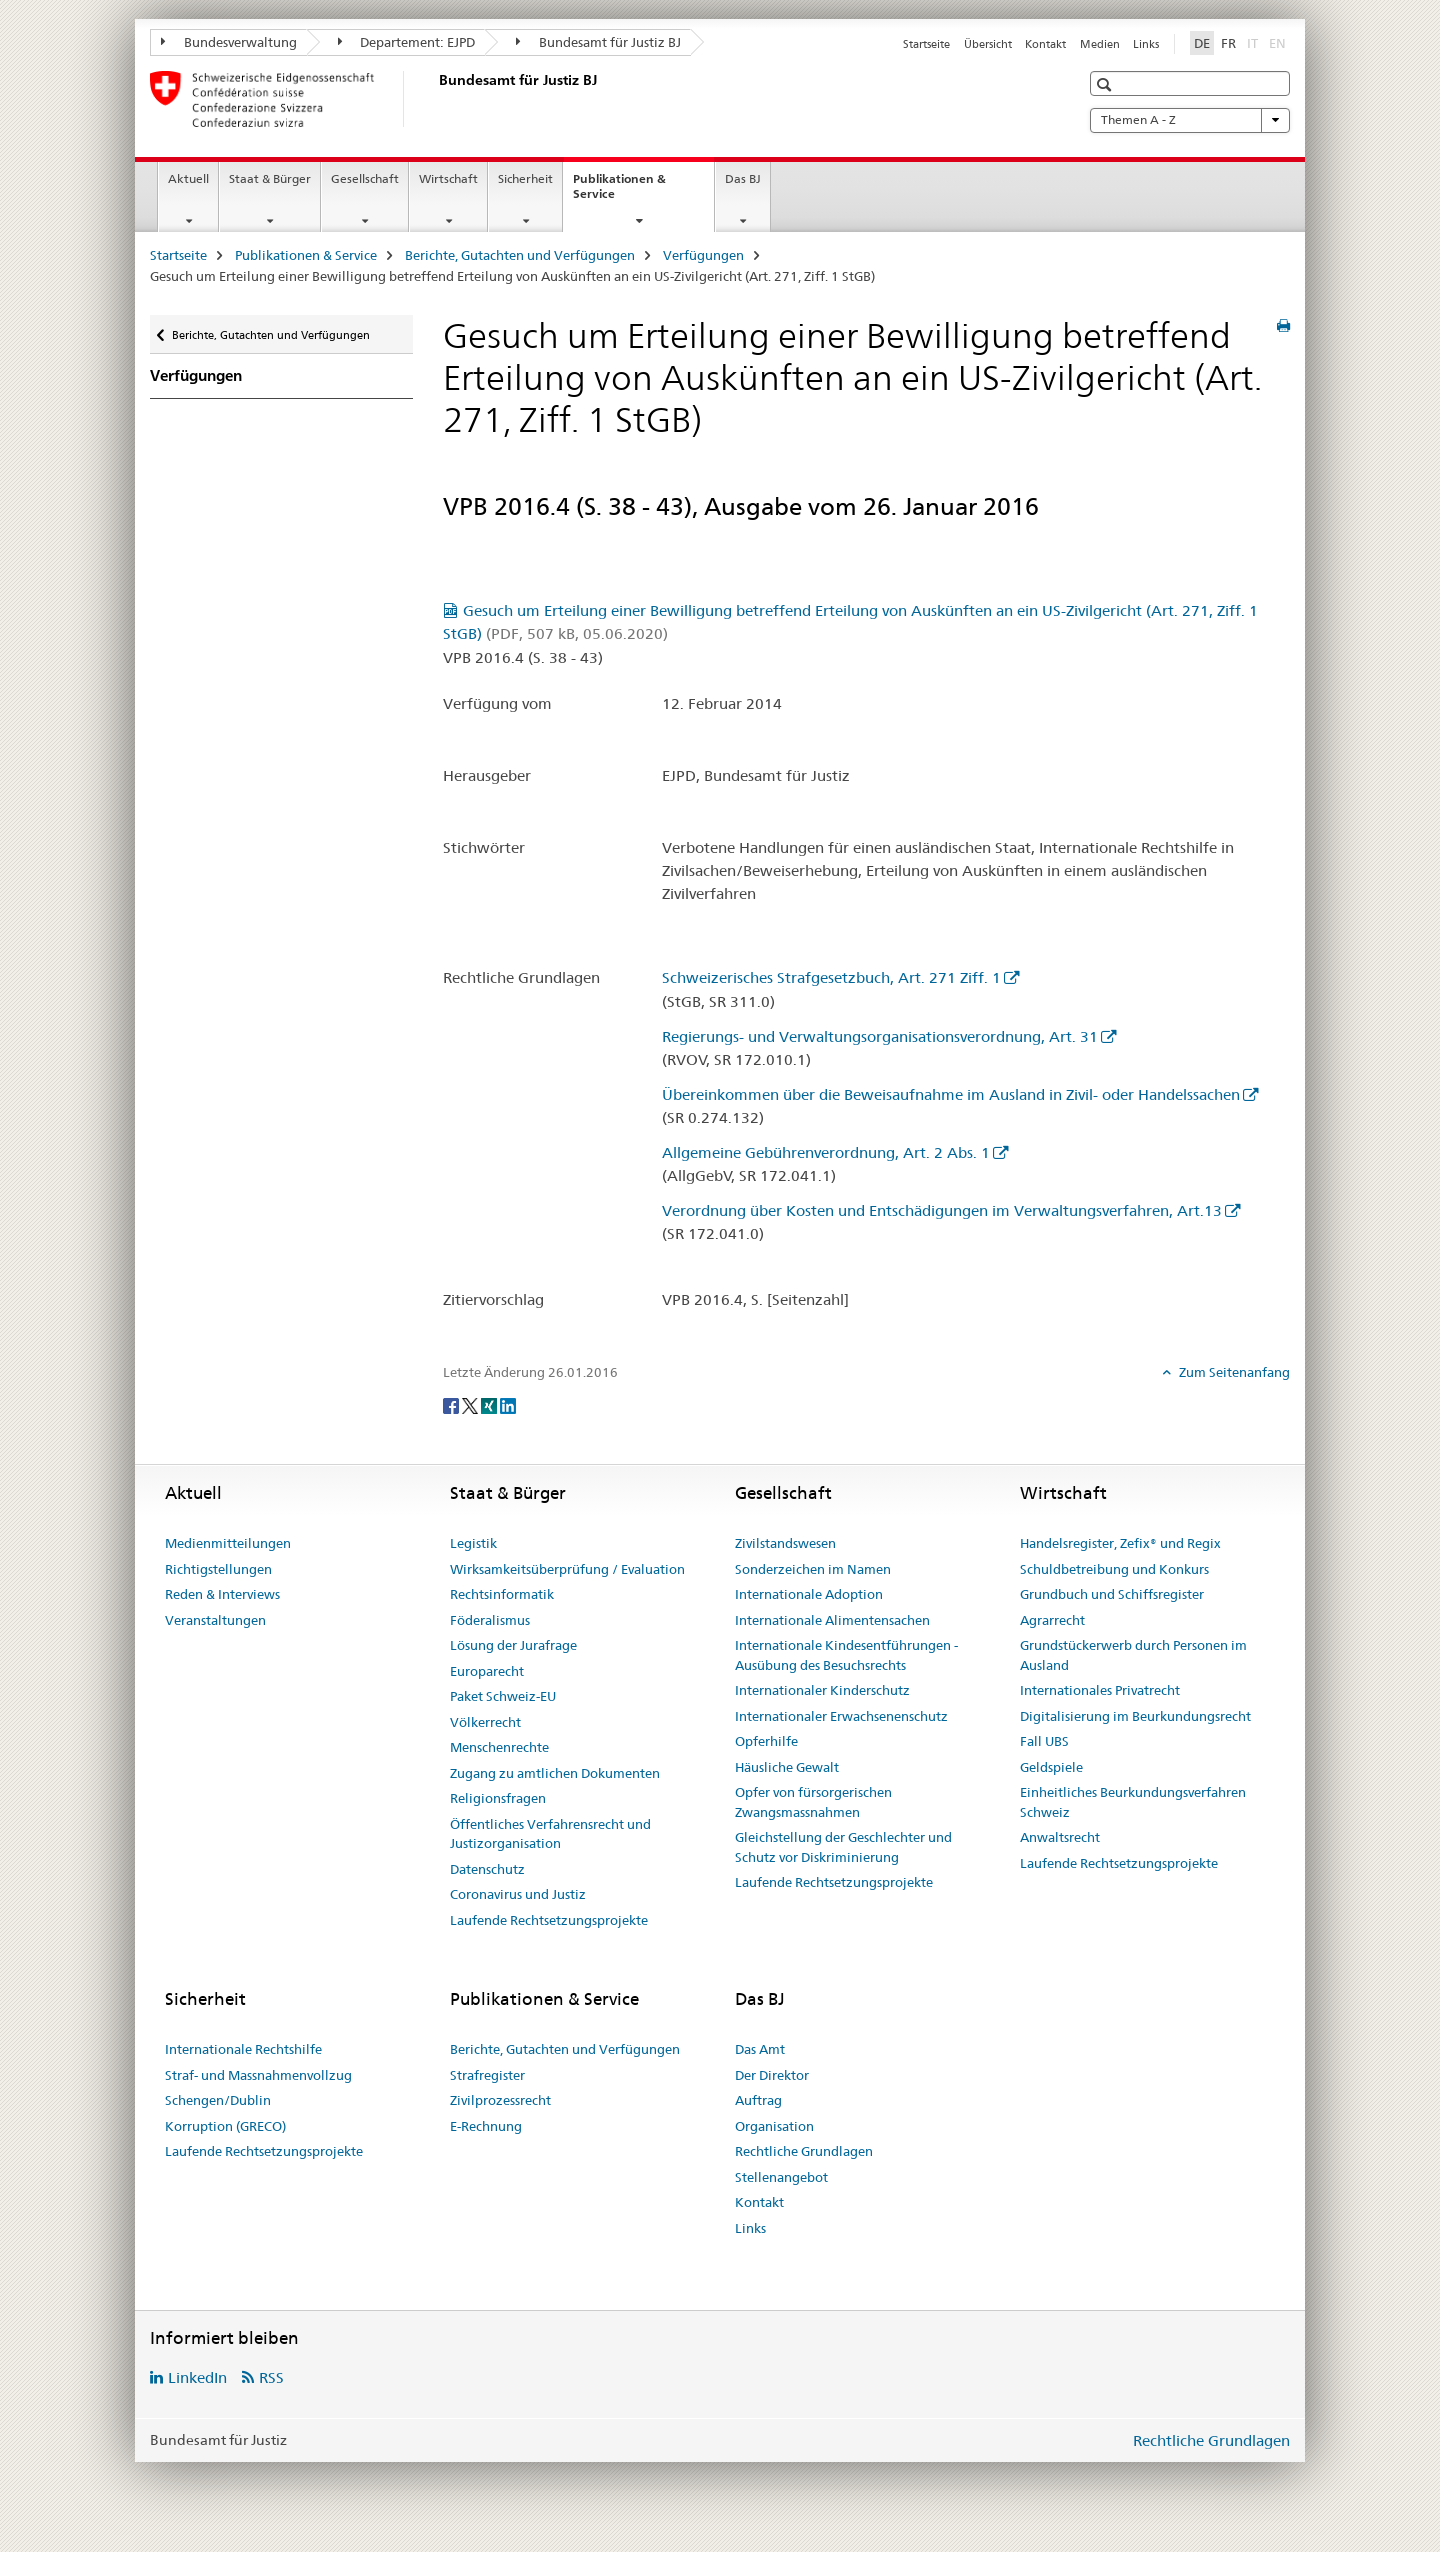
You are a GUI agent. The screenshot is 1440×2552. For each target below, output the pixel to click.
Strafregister (487, 2075)
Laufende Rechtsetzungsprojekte (549, 1920)
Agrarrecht (1052, 1620)
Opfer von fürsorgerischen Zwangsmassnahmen (813, 1802)
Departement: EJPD (407, 42)
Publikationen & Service (619, 193)
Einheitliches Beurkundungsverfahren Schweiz (1133, 1802)
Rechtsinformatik (502, 1594)
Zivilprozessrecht (500, 2100)
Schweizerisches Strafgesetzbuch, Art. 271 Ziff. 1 (831, 977)
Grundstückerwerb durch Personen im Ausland (1133, 1655)
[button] (1106, 84)
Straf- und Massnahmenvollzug (258, 2075)
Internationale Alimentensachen (832, 1620)
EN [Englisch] (1279, 42)
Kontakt (1045, 44)
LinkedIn (197, 2377)
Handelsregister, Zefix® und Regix (1120, 1543)
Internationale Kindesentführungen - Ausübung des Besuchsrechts (846, 1655)
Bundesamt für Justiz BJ (598, 42)
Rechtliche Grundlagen (804, 2151)
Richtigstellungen (218, 1569)
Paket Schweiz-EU (503, 1696)
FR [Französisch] (1228, 43)
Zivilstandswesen (785, 1543)
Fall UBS (1044, 1741)
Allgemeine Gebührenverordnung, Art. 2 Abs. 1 (826, 1152)
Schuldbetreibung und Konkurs (1114, 1569)
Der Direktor (772, 2075)
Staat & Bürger (270, 178)
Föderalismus (490, 1620)
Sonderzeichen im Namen (813, 1569)
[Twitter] (471, 1405)
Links (1146, 44)
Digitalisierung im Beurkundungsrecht (1135, 1716)
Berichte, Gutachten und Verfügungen (520, 255)
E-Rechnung (486, 2126)
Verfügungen (703, 255)
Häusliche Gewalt (787, 1767)
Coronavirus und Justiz (518, 1894)
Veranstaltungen (215, 1620)
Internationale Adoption (809, 1594)
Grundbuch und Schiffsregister (1112, 1594)
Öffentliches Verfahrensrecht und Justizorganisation (550, 1834)
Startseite (926, 44)
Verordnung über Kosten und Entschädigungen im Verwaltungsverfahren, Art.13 (942, 1210)
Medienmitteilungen (228, 1543)
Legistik (473, 1543)
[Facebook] (452, 1405)
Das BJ (743, 178)
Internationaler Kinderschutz (822, 1690)
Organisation (774, 2126)
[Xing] (490, 1405)
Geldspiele (1051, 1767)
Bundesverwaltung (229, 42)
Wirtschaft (448, 178)
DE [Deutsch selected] (1202, 43)
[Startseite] (435, 99)
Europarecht (487, 1671)
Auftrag (758, 2100)
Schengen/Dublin (218, 2100)
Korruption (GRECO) (225, 2126)
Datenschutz (487, 1869)
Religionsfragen (498, 1798)
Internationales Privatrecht (1100, 1690)
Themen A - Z (1190, 120)
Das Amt (760, 2049)
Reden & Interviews (222, 1594)
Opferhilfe (766, 1741)
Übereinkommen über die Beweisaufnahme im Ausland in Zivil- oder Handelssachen (951, 1094)
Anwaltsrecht (1060, 1837)
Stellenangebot (781, 2177)
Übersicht (988, 44)
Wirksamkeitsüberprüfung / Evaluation (567, 1569)
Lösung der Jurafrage (513, 1645)
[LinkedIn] (508, 1405)
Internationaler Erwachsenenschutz (841, 1716)
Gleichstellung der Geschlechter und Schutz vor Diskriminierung (843, 1847)
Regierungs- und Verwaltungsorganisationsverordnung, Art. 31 (880, 1036)
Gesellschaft (365, 178)
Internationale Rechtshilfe (243, 2049)
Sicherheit (525, 178)
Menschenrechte (499, 1747)
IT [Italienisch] (1254, 42)
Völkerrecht (485, 1722)
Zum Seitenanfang (1233, 1372)
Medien (1100, 44)
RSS (271, 2377)
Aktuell (188, 178)
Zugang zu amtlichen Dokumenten (555, 1773)
